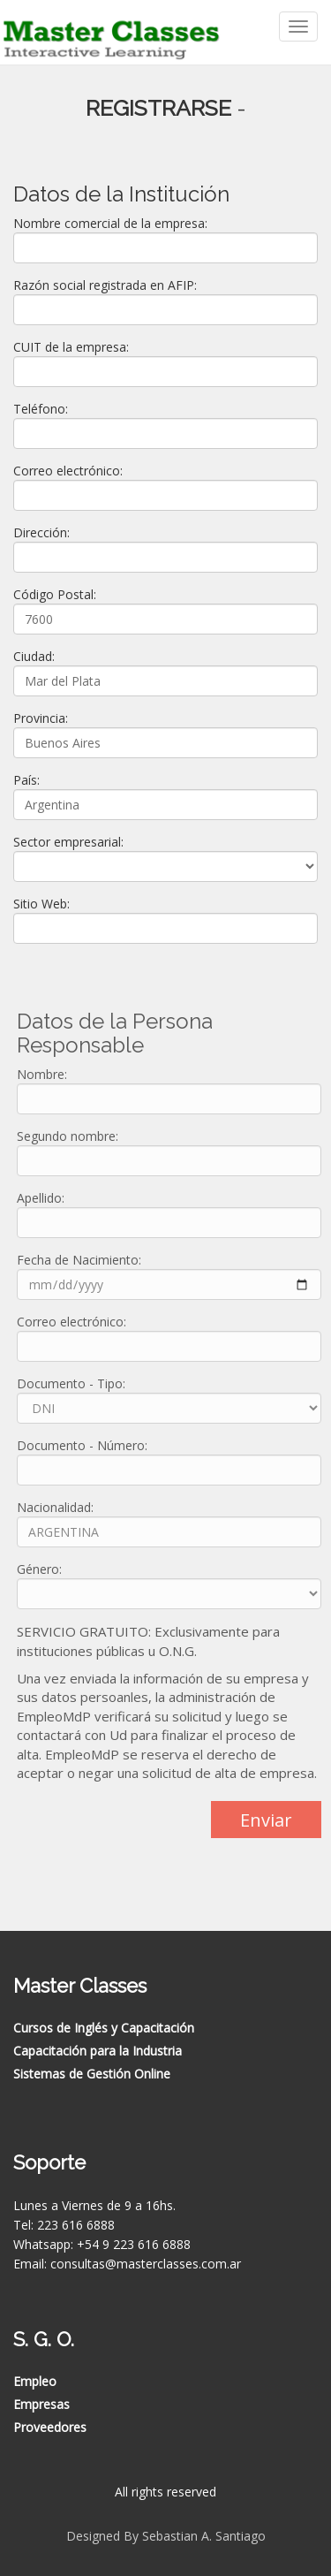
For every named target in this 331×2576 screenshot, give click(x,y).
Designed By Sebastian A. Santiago (166, 2535)
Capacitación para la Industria (97, 2050)
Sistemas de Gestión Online (91, 2073)
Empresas (41, 2404)
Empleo (34, 2381)
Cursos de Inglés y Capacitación (103, 2027)
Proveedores (50, 2427)
